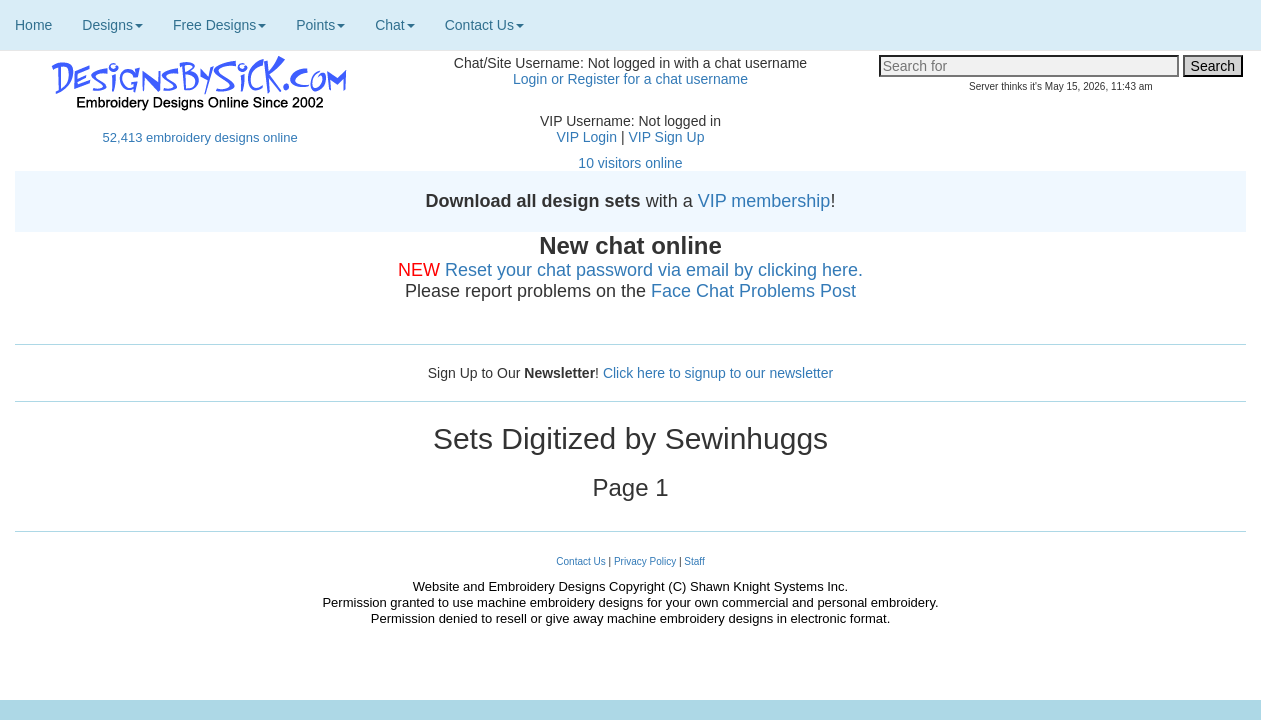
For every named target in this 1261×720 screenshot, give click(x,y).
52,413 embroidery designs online (200, 137)
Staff (694, 561)
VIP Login (587, 137)
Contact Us (580, 561)
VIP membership (764, 201)
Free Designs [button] (219, 25)
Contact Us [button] (484, 25)
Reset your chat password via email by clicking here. (654, 270)
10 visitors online (630, 163)
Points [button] (320, 25)
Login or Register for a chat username (630, 79)
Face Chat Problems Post (753, 291)
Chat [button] (395, 25)
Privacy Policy (645, 561)
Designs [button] (112, 25)
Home (33, 25)
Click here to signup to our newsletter (718, 373)
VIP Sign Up (666, 137)
